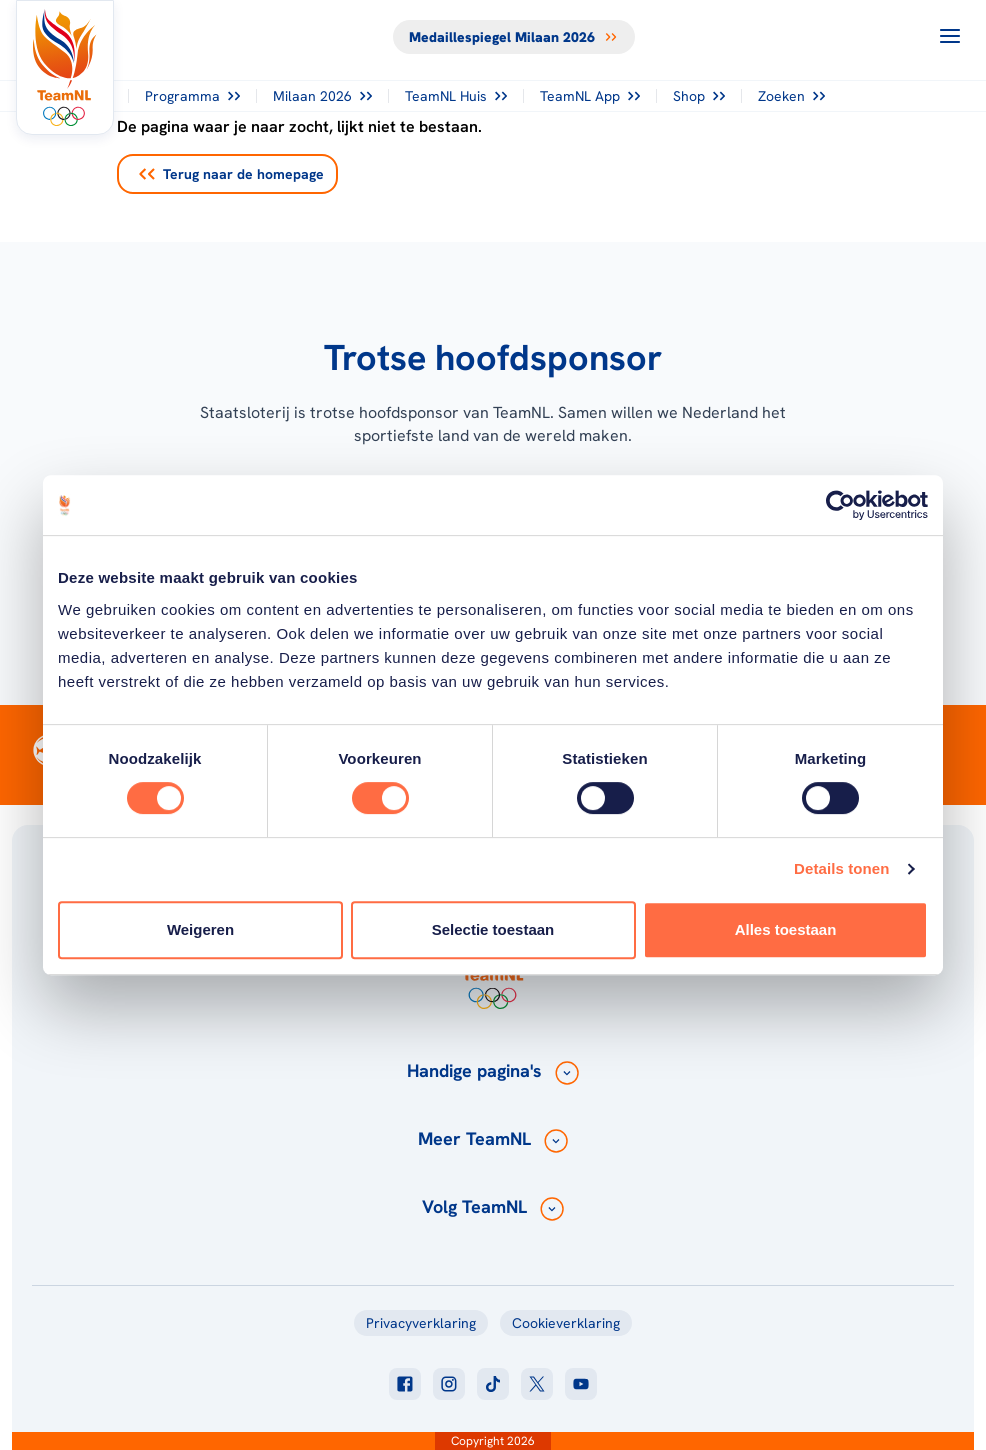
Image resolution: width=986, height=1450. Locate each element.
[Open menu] (950, 36)
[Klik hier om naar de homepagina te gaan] (65, 67)
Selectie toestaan (493, 929)
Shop (699, 96)
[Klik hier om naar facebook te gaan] (405, 1384)
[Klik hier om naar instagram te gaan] (449, 1384)
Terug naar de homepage (231, 174)
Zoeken (791, 96)
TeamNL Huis (456, 96)
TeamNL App (590, 96)
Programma (192, 96)
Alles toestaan (786, 929)
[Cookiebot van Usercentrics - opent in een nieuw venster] (840, 505)
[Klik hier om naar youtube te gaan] (581, 1384)
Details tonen (841, 868)
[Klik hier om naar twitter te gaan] (537, 1384)
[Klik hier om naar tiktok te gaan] (493, 1384)
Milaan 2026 (322, 96)
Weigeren (200, 929)
